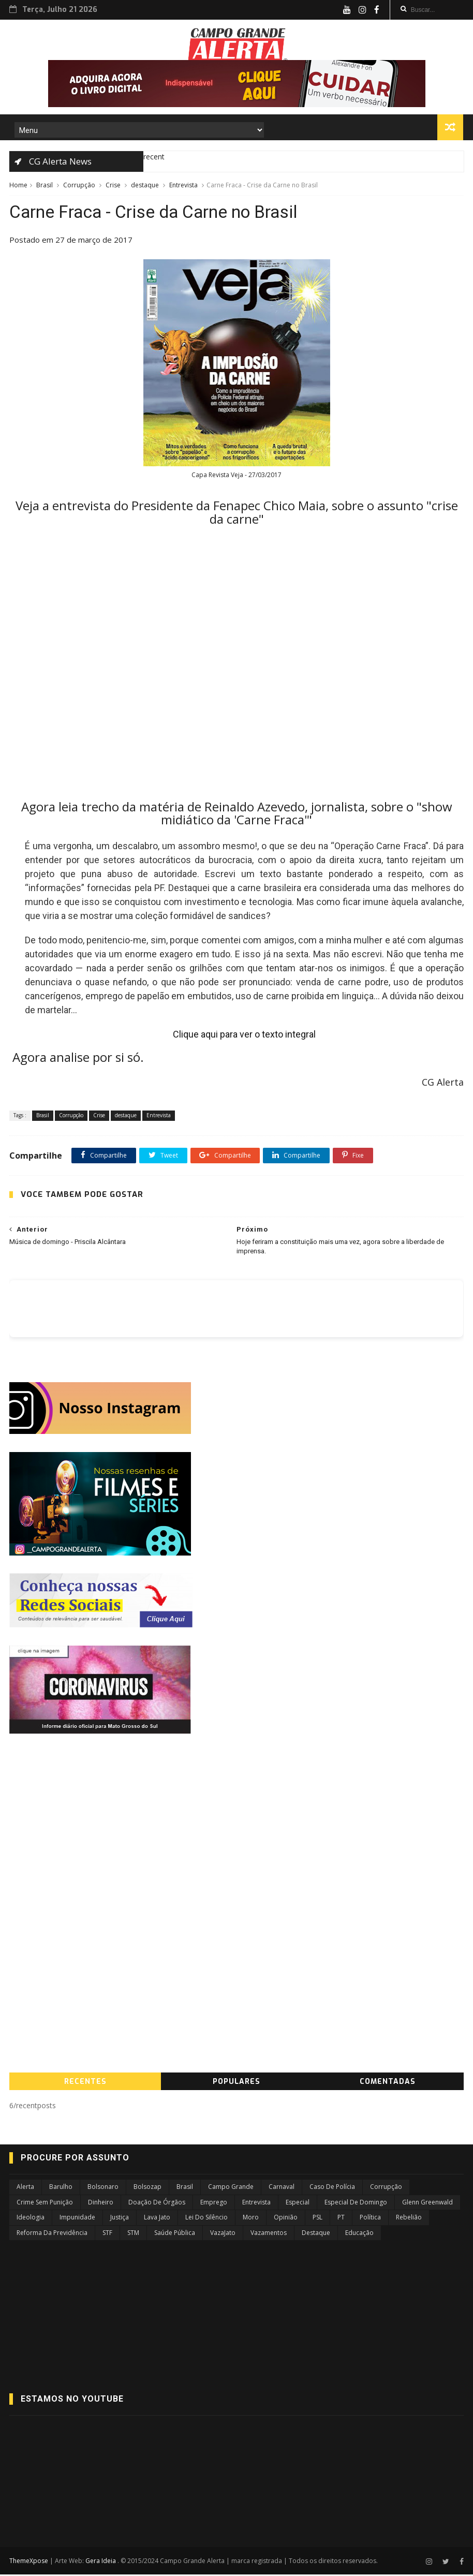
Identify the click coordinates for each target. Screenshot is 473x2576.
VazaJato (222, 2234)
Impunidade (77, 2219)
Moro (251, 2219)
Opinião (286, 2219)
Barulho (60, 2188)
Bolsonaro (103, 2188)
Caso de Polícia (332, 2188)
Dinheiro (100, 2203)
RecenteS (85, 2084)
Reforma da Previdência (52, 2234)
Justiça (119, 2219)
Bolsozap (147, 2188)
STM (133, 2234)
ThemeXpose (29, 2562)
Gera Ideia (101, 2562)
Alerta (25, 2188)
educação (359, 2234)
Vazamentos (268, 2234)
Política (370, 2219)
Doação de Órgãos (156, 2203)
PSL (317, 2219)
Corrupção (79, 186)
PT (341, 2219)
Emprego (213, 2203)
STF (107, 2234)
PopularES (236, 2084)
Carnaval (281, 2188)
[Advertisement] (236, 1826)
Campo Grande (231, 2188)
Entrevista (183, 186)
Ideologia (31, 2219)
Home (18, 186)
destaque (145, 186)
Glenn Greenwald (427, 2203)
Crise (113, 186)
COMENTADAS (388, 2084)
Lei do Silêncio (206, 2219)
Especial (297, 2203)
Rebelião (409, 2219)
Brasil (44, 186)
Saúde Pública (174, 2234)
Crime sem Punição (45, 2203)
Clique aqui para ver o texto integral (244, 1036)
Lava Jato (157, 2219)
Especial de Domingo (355, 2203)
